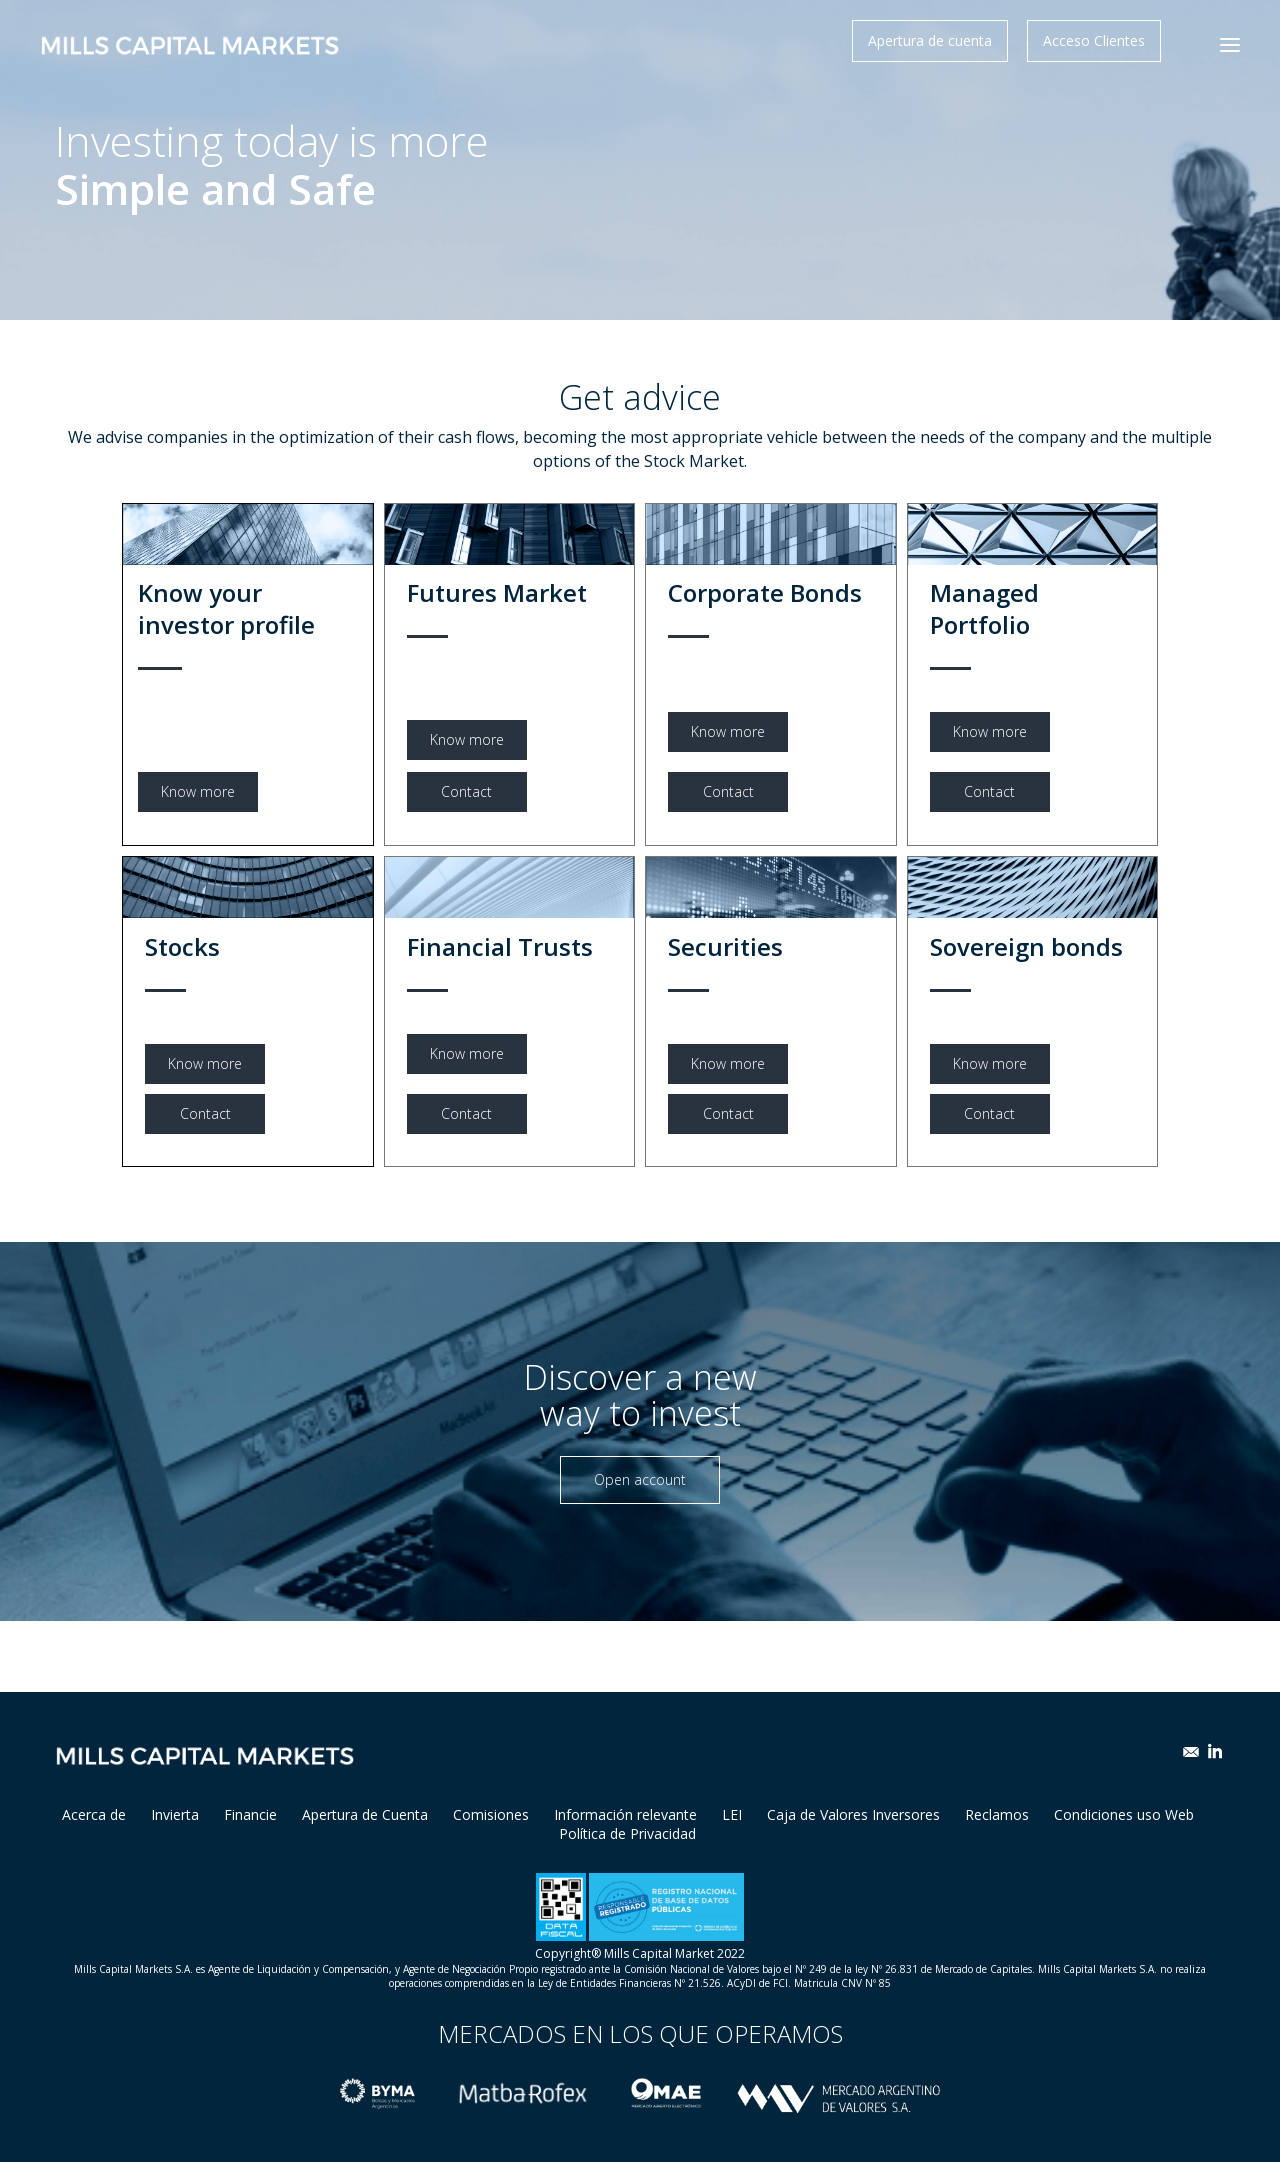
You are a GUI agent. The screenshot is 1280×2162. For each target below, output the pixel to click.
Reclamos (997, 1814)
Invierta (175, 1814)
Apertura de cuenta (930, 40)
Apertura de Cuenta (365, 1814)
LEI (732, 1814)
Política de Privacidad (627, 1833)
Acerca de (94, 1814)
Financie (250, 1814)
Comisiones (491, 1814)
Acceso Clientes (1094, 40)
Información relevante (625, 1814)
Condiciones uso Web (1124, 1814)
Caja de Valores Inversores (853, 1814)
